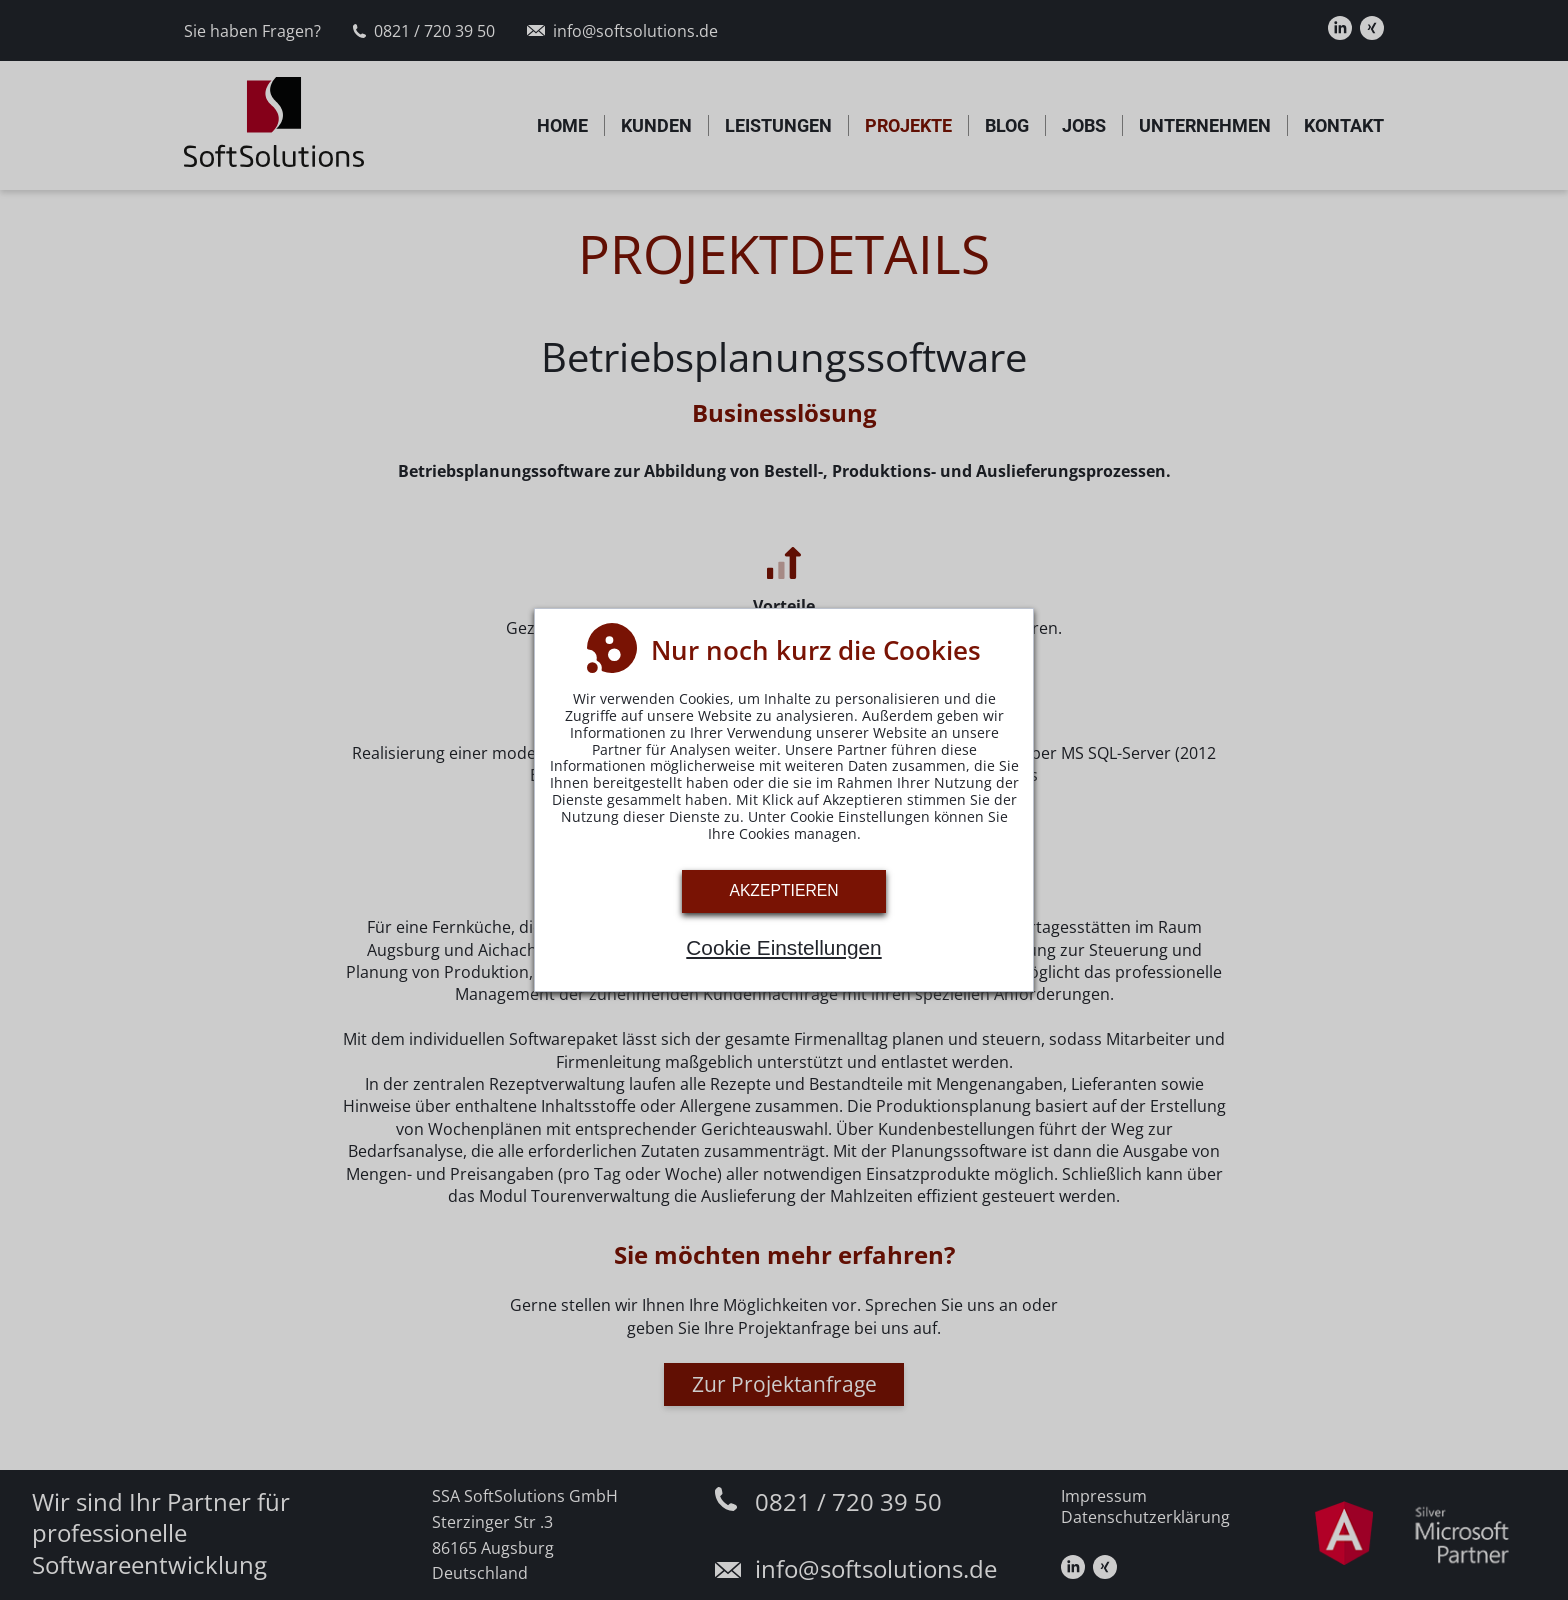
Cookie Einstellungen (783, 947)
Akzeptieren (783, 890)
